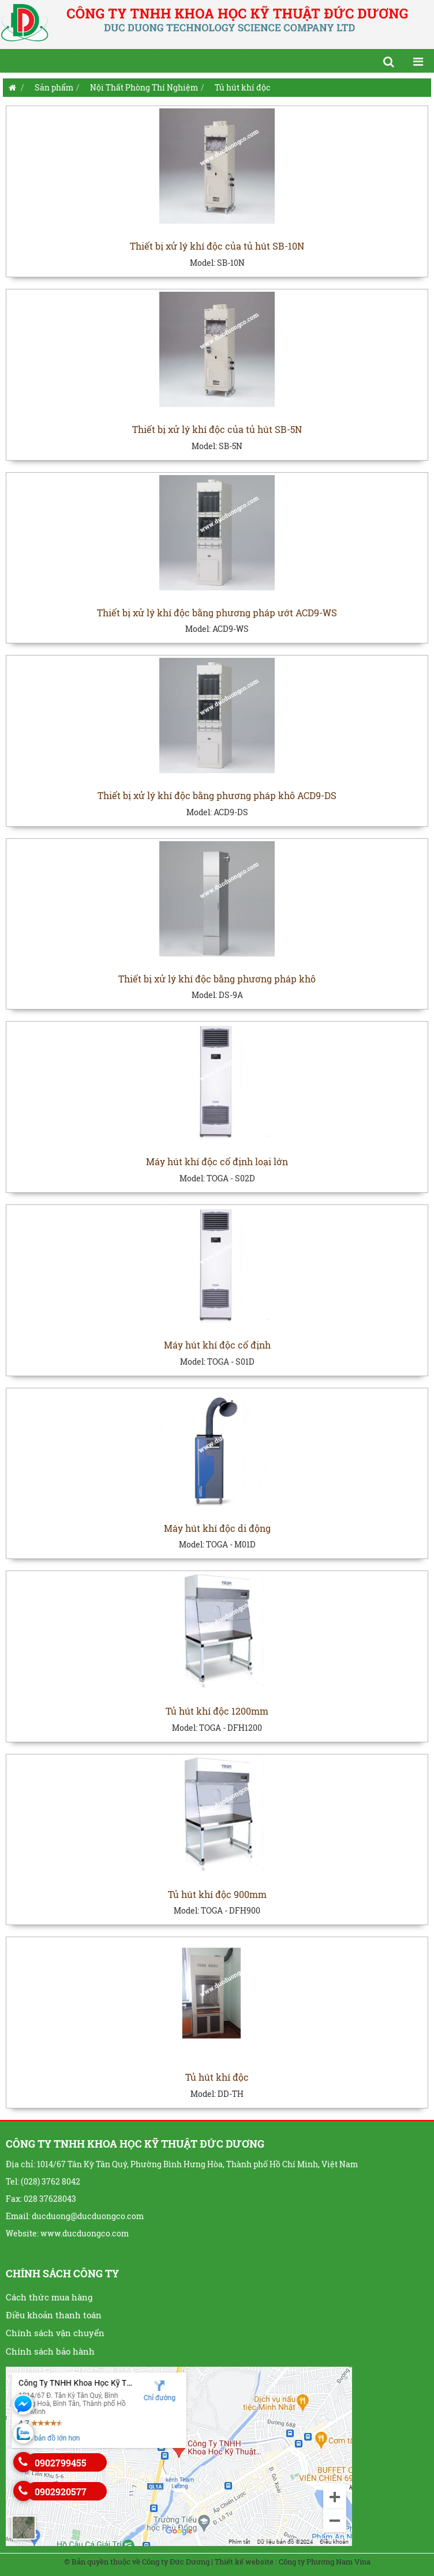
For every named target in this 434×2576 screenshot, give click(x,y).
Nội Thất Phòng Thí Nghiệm (144, 87)
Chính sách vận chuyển (55, 2332)
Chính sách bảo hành (50, 2351)
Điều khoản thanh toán (54, 2315)
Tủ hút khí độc (243, 87)
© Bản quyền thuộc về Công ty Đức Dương (136, 2561)
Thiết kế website (244, 2561)
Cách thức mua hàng (49, 2297)
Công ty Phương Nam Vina (325, 2561)
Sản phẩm (54, 87)
